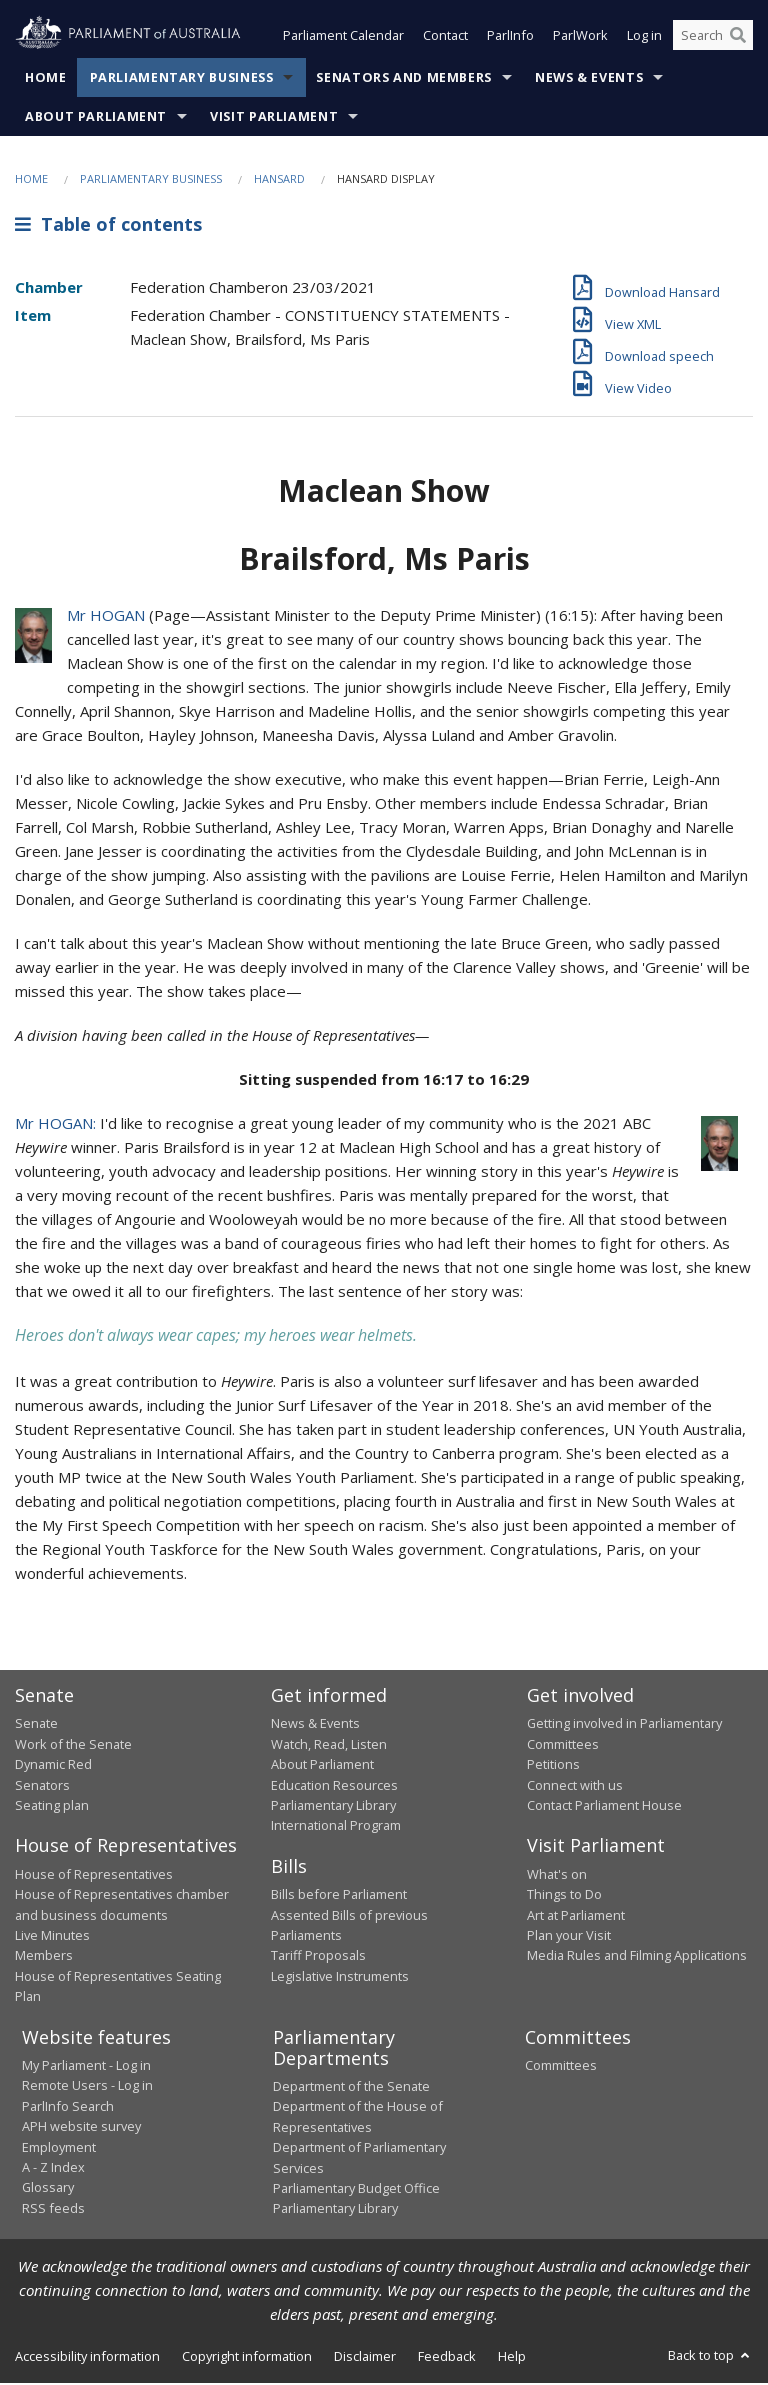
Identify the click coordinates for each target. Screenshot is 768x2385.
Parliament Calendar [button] (343, 38)
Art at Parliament (576, 1917)
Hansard (279, 180)
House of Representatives (94, 1876)
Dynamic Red (53, 1766)
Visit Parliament (274, 118)
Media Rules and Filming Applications (637, 1957)
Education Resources (334, 1787)
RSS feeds (53, 2210)
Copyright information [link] (247, 2358)
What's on (557, 1876)
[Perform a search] (738, 38)
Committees (561, 2067)
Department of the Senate (351, 2088)
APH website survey (81, 2128)
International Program (336, 1827)
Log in (644, 38)
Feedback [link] (447, 2358)
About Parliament (96, 118)
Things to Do (564, 1896)
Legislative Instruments (340, 1978)
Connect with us (575, 1787)
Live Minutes (52, 1937)
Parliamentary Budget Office (356, 2190)
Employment (59, 2149)
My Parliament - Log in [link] (86, 2067)
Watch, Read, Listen (329, 1746)
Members (44, 1957)
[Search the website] (713, 38)
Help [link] (512, 2358)
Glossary (48, 2189)
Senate (36, 1725)
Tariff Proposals (318, 1957)
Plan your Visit (569, 1937)
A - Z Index (53, 2169)
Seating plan (52, 1807)
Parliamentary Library (333, 1807)
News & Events (589, 79)
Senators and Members (404, 79)
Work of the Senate (73, 1746)
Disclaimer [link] (365, 2358)
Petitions (553, 1766)
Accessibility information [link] (87, 2358)
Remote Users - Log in (87, 2087)
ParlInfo (510, 38)
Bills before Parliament (339, 1896)
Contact (445, 38)
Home (46, 79)
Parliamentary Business (182, 79)
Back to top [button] (710, 2357)
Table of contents (108, 227)
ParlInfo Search (68, 2108)
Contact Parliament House (604, 1807)
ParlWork (580, 38)
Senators (42, 1787)
